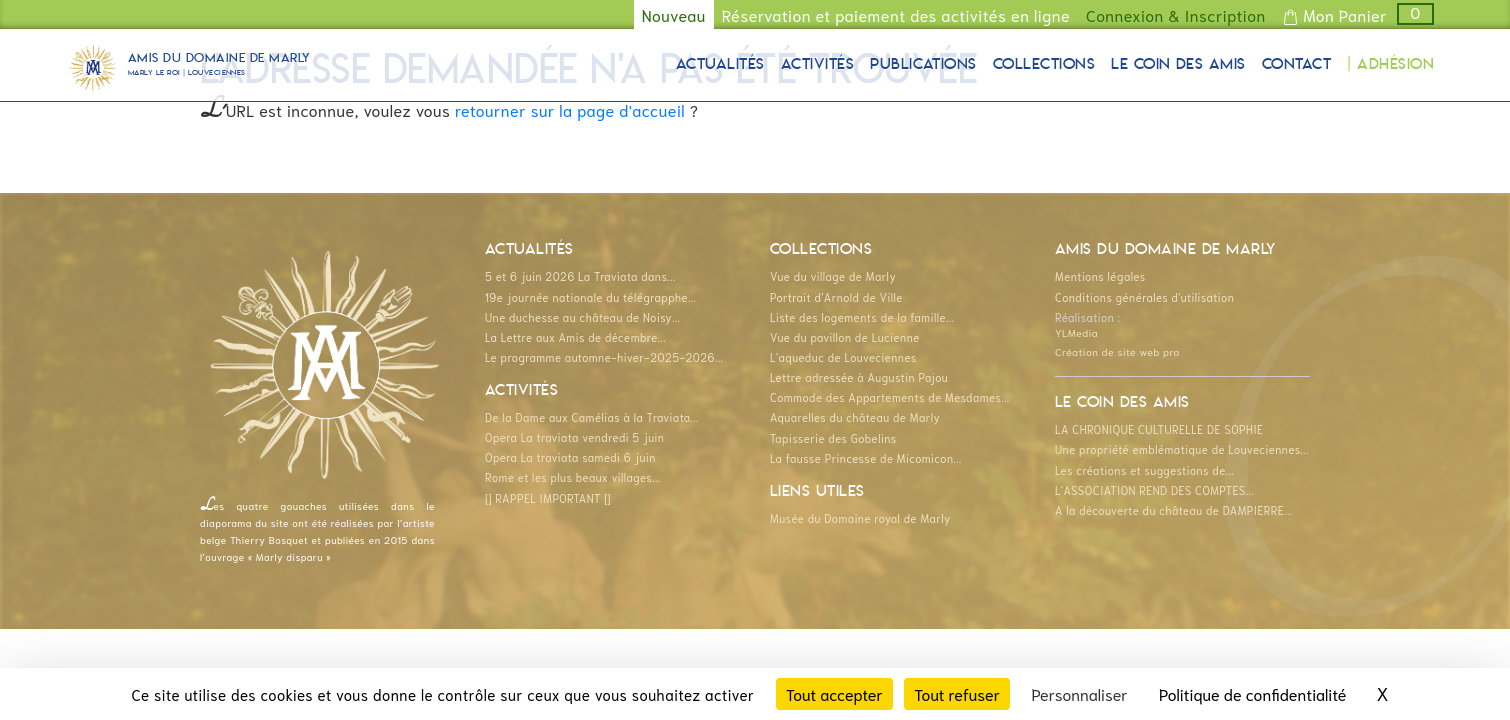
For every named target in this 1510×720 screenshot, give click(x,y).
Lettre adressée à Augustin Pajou (859, 377)
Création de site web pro (1117, 351)
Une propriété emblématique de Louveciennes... (1182, 449)
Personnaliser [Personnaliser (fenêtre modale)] (1079, 693)
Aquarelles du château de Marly (855, 417)
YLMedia (1076, 332)
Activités (817, 65)
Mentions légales (1100, 276)
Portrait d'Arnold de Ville (836, 297)
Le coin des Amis (1178, 65)
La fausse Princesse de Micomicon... (866, 458)
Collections (1044, 65)
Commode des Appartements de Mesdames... (890, 397)
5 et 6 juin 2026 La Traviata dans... (580, 276)
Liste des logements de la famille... (862, 317)
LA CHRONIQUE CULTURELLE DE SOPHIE (1159, 429)
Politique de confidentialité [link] (1252, 693)
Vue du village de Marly (833, 276)
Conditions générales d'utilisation (1144, 297)
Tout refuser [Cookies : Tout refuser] (957, 693)
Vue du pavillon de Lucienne (845, 337)
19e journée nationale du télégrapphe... (590, 297)
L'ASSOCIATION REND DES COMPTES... (1154, 490)
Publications (923, 65)
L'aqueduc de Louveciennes (843, 357)
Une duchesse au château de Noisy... (582, 317)
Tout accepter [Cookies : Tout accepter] (834, 693)
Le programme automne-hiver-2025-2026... (604, 357)
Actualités (720, 65)
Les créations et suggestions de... (1144, 470)
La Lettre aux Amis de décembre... (575, 337)
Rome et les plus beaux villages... (573, 477)
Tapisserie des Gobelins (833, 438)
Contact (1296, 65)
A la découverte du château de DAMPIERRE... (1173, 510)
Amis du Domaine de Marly (219, 67)
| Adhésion (1390, 65)
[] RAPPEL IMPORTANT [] (548, 498)
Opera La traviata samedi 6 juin (570, 457)
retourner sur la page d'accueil (570, 109)
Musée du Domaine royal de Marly (860, 518)
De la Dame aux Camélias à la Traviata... (592, 417)
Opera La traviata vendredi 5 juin (574, 437)
